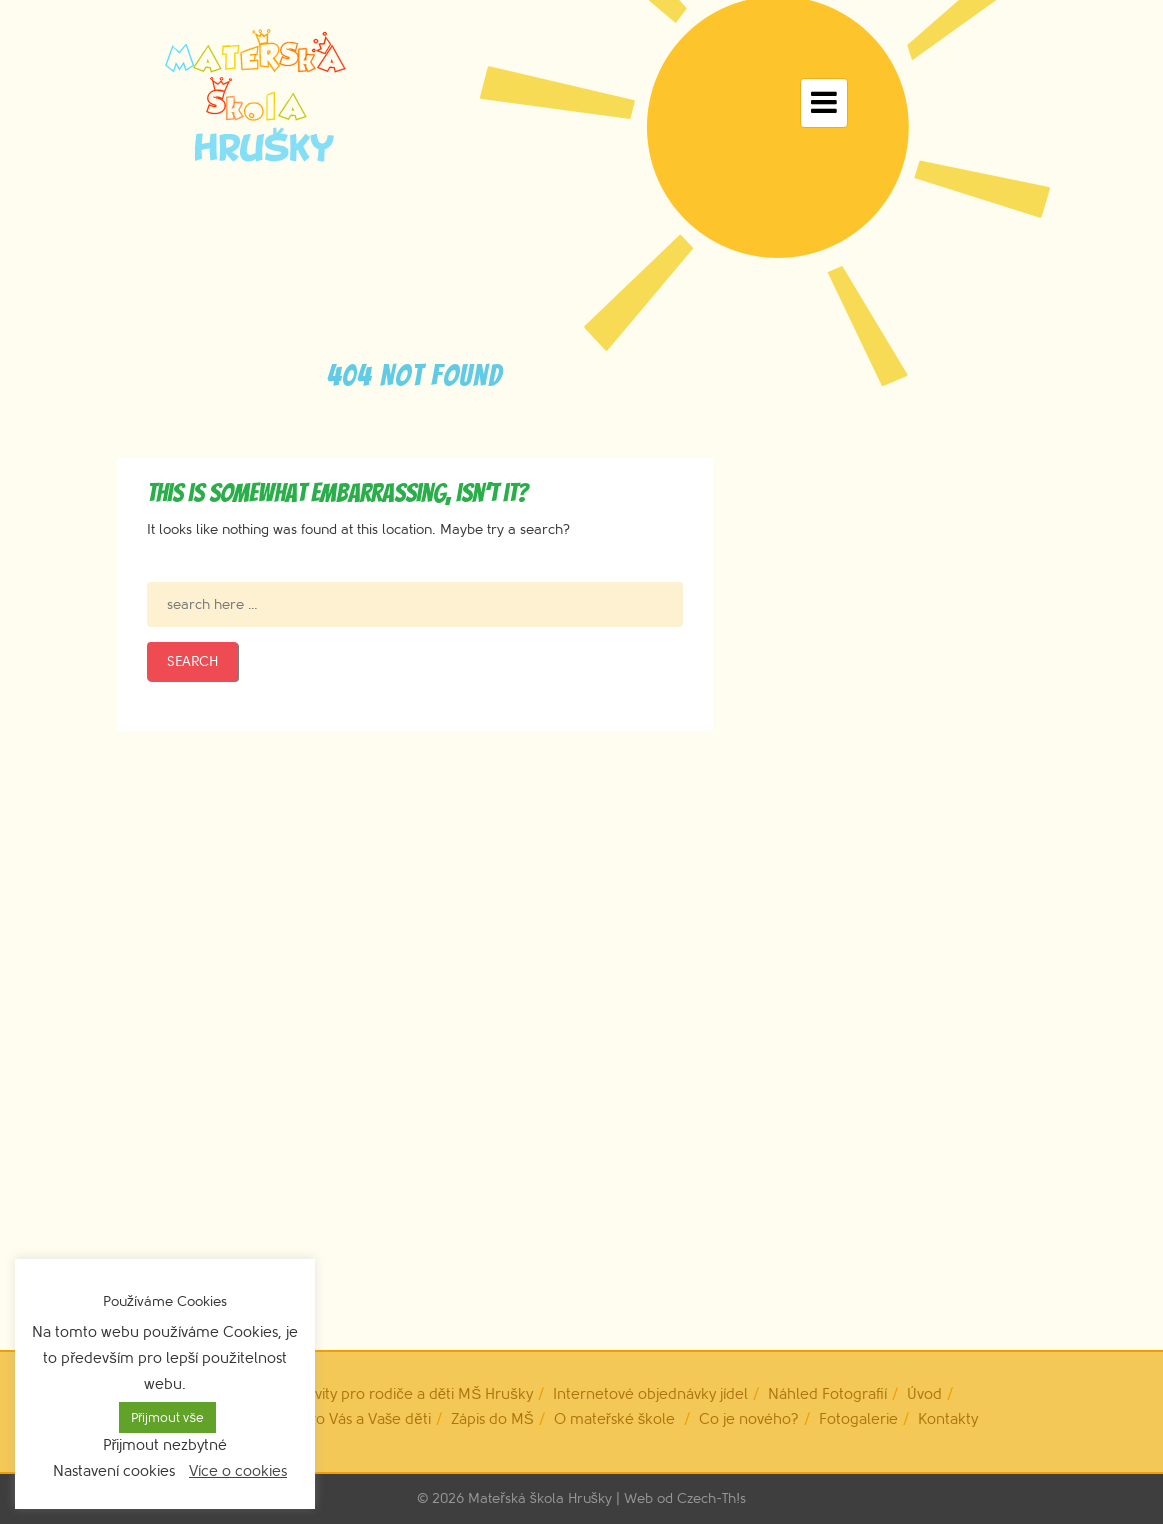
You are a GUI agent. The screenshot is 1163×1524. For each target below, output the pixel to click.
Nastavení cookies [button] (114, 1471)
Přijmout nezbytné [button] (165, 1445)
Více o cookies (238, 1471)
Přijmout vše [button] (167, 1417)
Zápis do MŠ (492, 1419)
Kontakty (948, 1419)
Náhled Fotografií (827, 1394)
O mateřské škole (615, 1419)
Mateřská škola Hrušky (540, 1498)
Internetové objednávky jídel (650, 1394)
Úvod (924, 1394)
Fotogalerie (858, 1419)
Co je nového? (749, 1419)
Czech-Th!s (711, 1498)
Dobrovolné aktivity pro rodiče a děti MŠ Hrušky (368, 1394)
